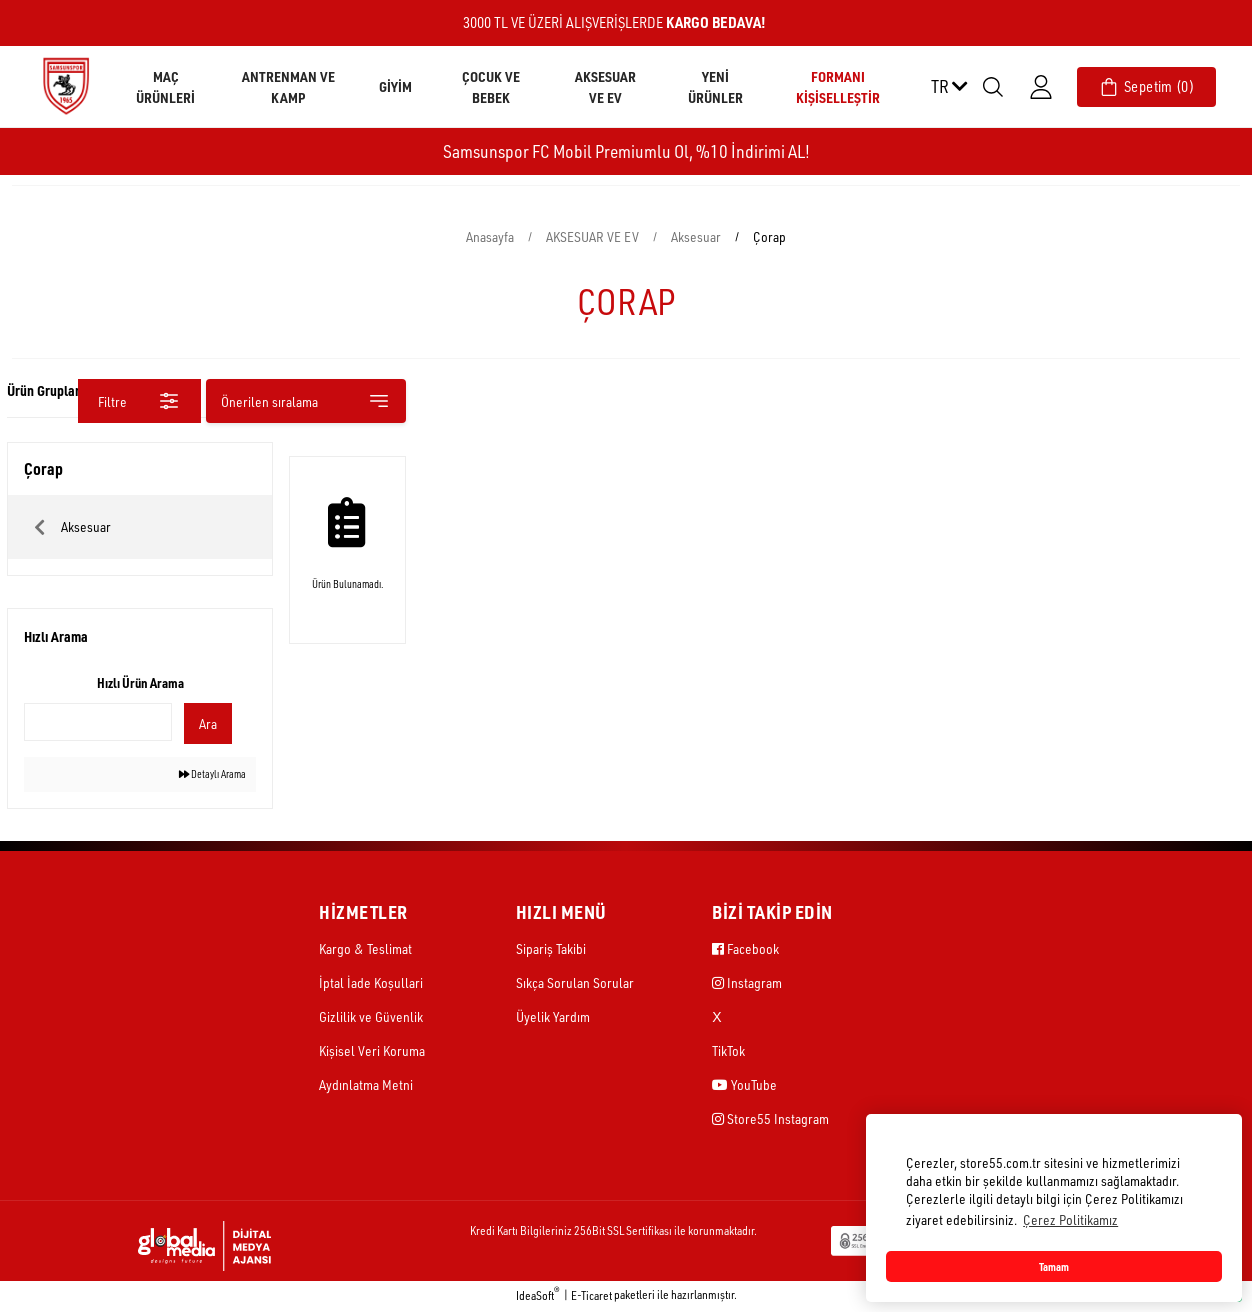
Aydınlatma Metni (366, 1086)
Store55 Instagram (770, 1120)
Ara (203, 723)
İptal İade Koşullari (371, 984)
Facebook (745, 950)
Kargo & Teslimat (365, 950)
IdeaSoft (538, 1297)
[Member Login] (1041, 87)
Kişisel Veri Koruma (372, 1052)
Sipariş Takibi (551, 950)
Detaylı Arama (202, 775)
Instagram (747, 984)
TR (949, 86)
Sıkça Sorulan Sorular (575, 984)
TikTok (728, 1052)
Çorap (769, 236)
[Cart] (1146, 87)
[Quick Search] (98, 722)
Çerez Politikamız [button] (1070, 1219)
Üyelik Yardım (553, 1018)
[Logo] (66, 85)
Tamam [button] (1054, 1267)
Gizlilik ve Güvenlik (371, 1018)
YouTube (744, 1086)
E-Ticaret (591, 1297)
